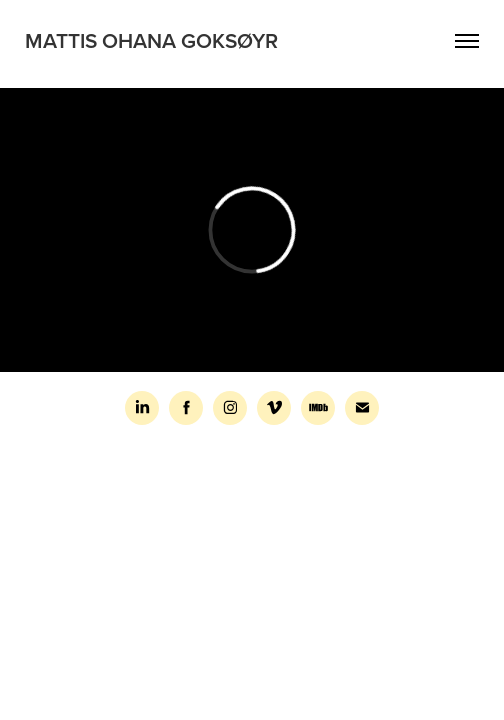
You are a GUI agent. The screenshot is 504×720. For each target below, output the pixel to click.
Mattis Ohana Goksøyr (151, 40)
